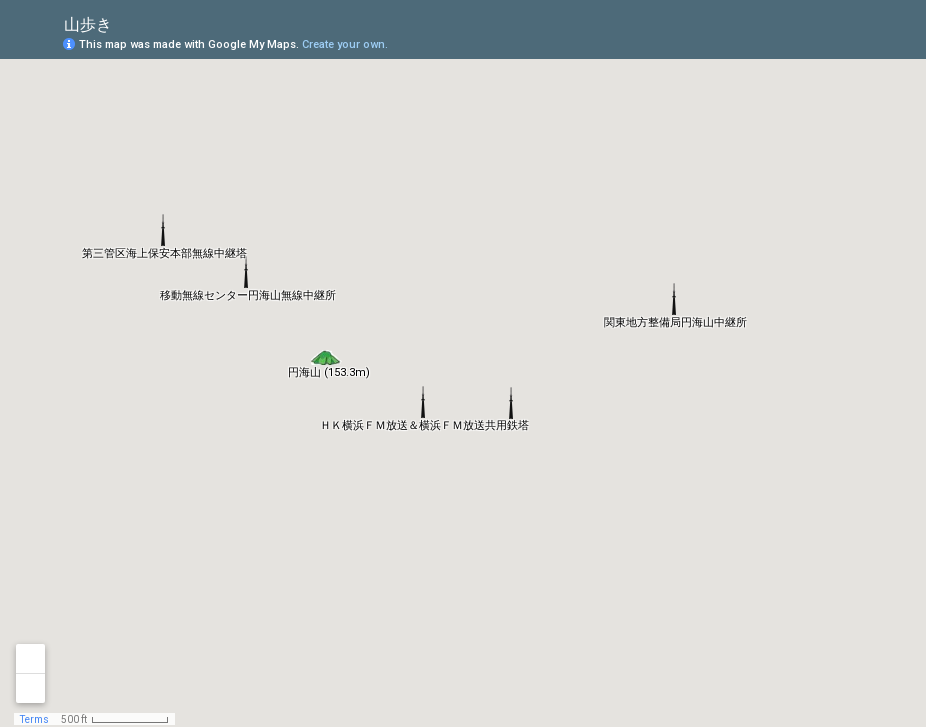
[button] (327, 351)
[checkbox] (127, 22)
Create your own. (345, 44)
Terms (34, 719)
